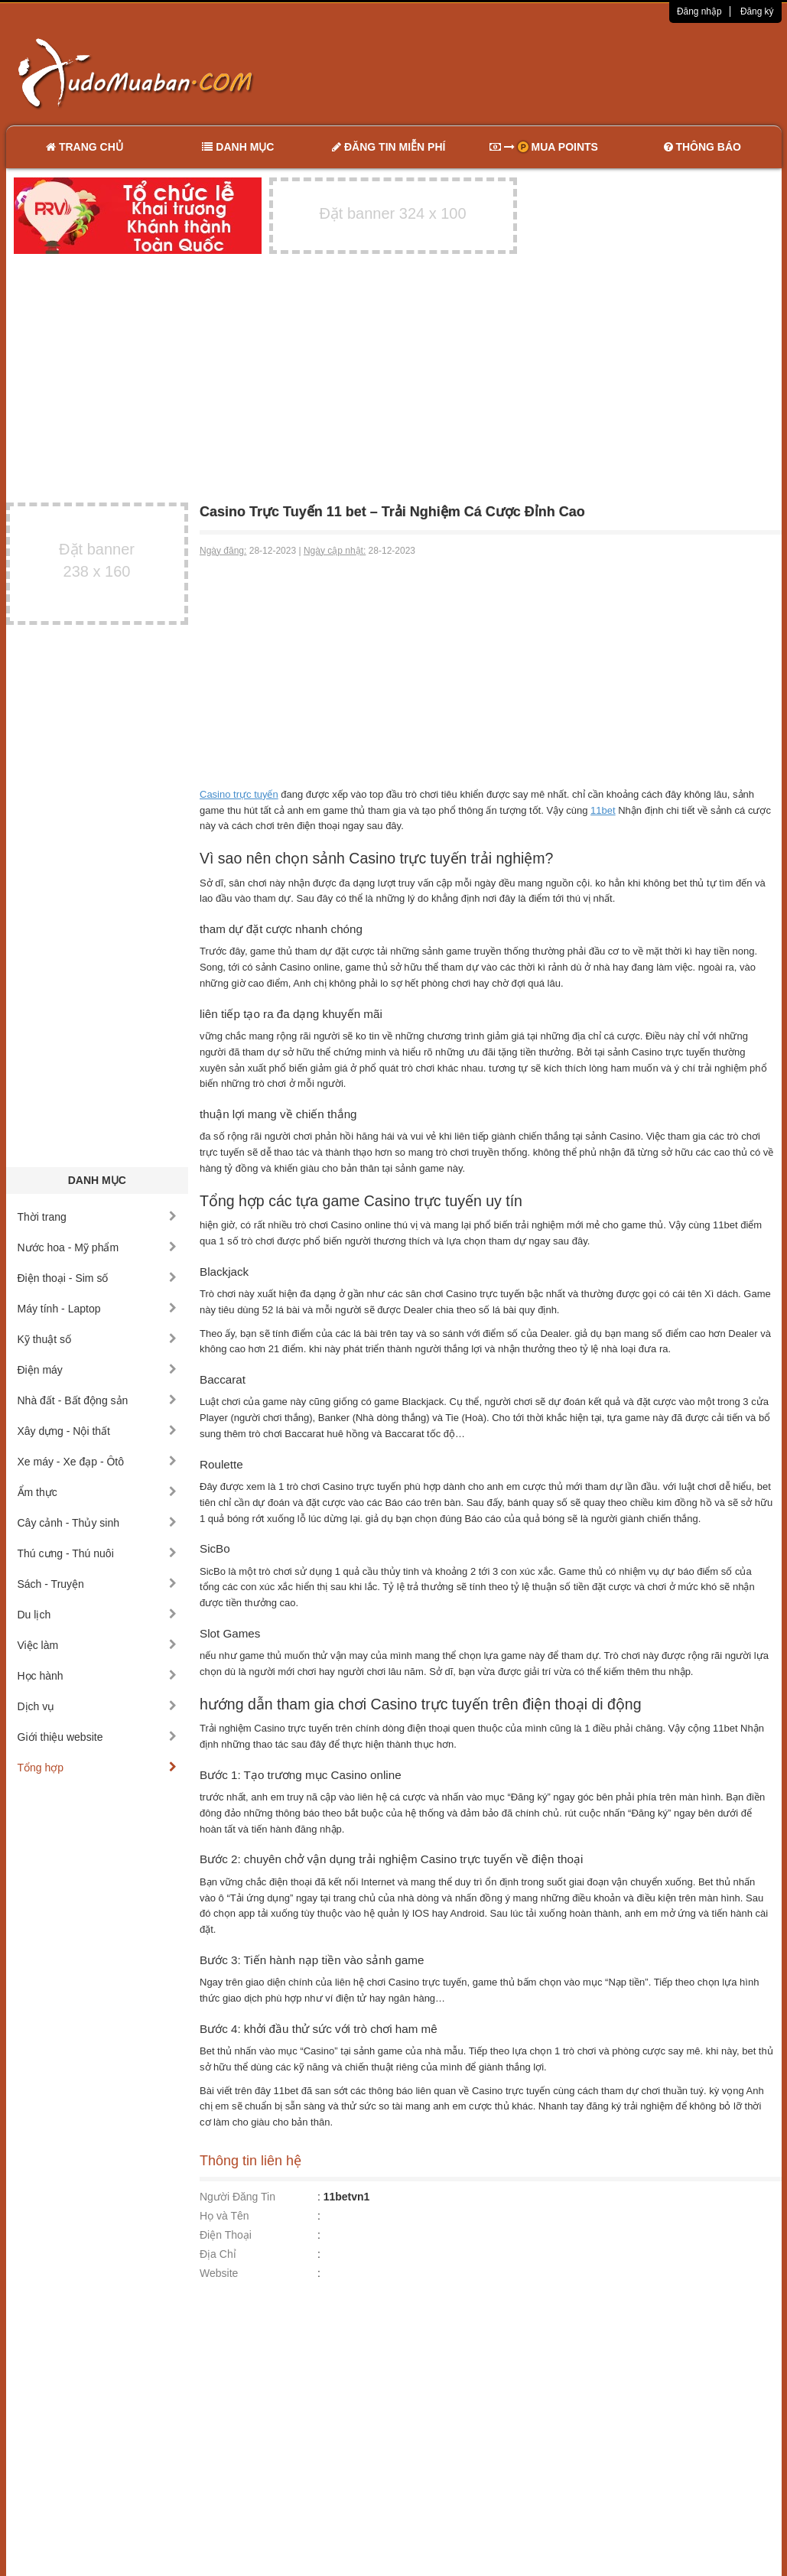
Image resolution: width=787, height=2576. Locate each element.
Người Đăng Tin (237, 2197)
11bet (603, 810)
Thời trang (97, 1217)
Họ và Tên (224, 2216)
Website (219, 2273)
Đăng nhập (699, 11)
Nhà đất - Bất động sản (97, 1400)
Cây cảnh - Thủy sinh (97, 1523)
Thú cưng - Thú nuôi (97, 1553)
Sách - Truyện (97, 1584)
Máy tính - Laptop (97, 1309)
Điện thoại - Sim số (97, 1278)
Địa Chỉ (218, 2254)
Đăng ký (757, 11)
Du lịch (97, 1614)
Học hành (97, 1676)
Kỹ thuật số (97, 1339)
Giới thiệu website (97, 1737)
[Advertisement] (554, 72)
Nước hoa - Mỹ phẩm (97, 1247)
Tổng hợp (97, 1767)
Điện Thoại (226, 2235)
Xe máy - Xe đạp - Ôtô (97, 1462)
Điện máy (97, 1370)
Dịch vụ (97, 1706)
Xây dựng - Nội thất (97, 1431)
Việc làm (97, 1645)
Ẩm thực (97, 1492)
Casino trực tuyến (239, 794)
